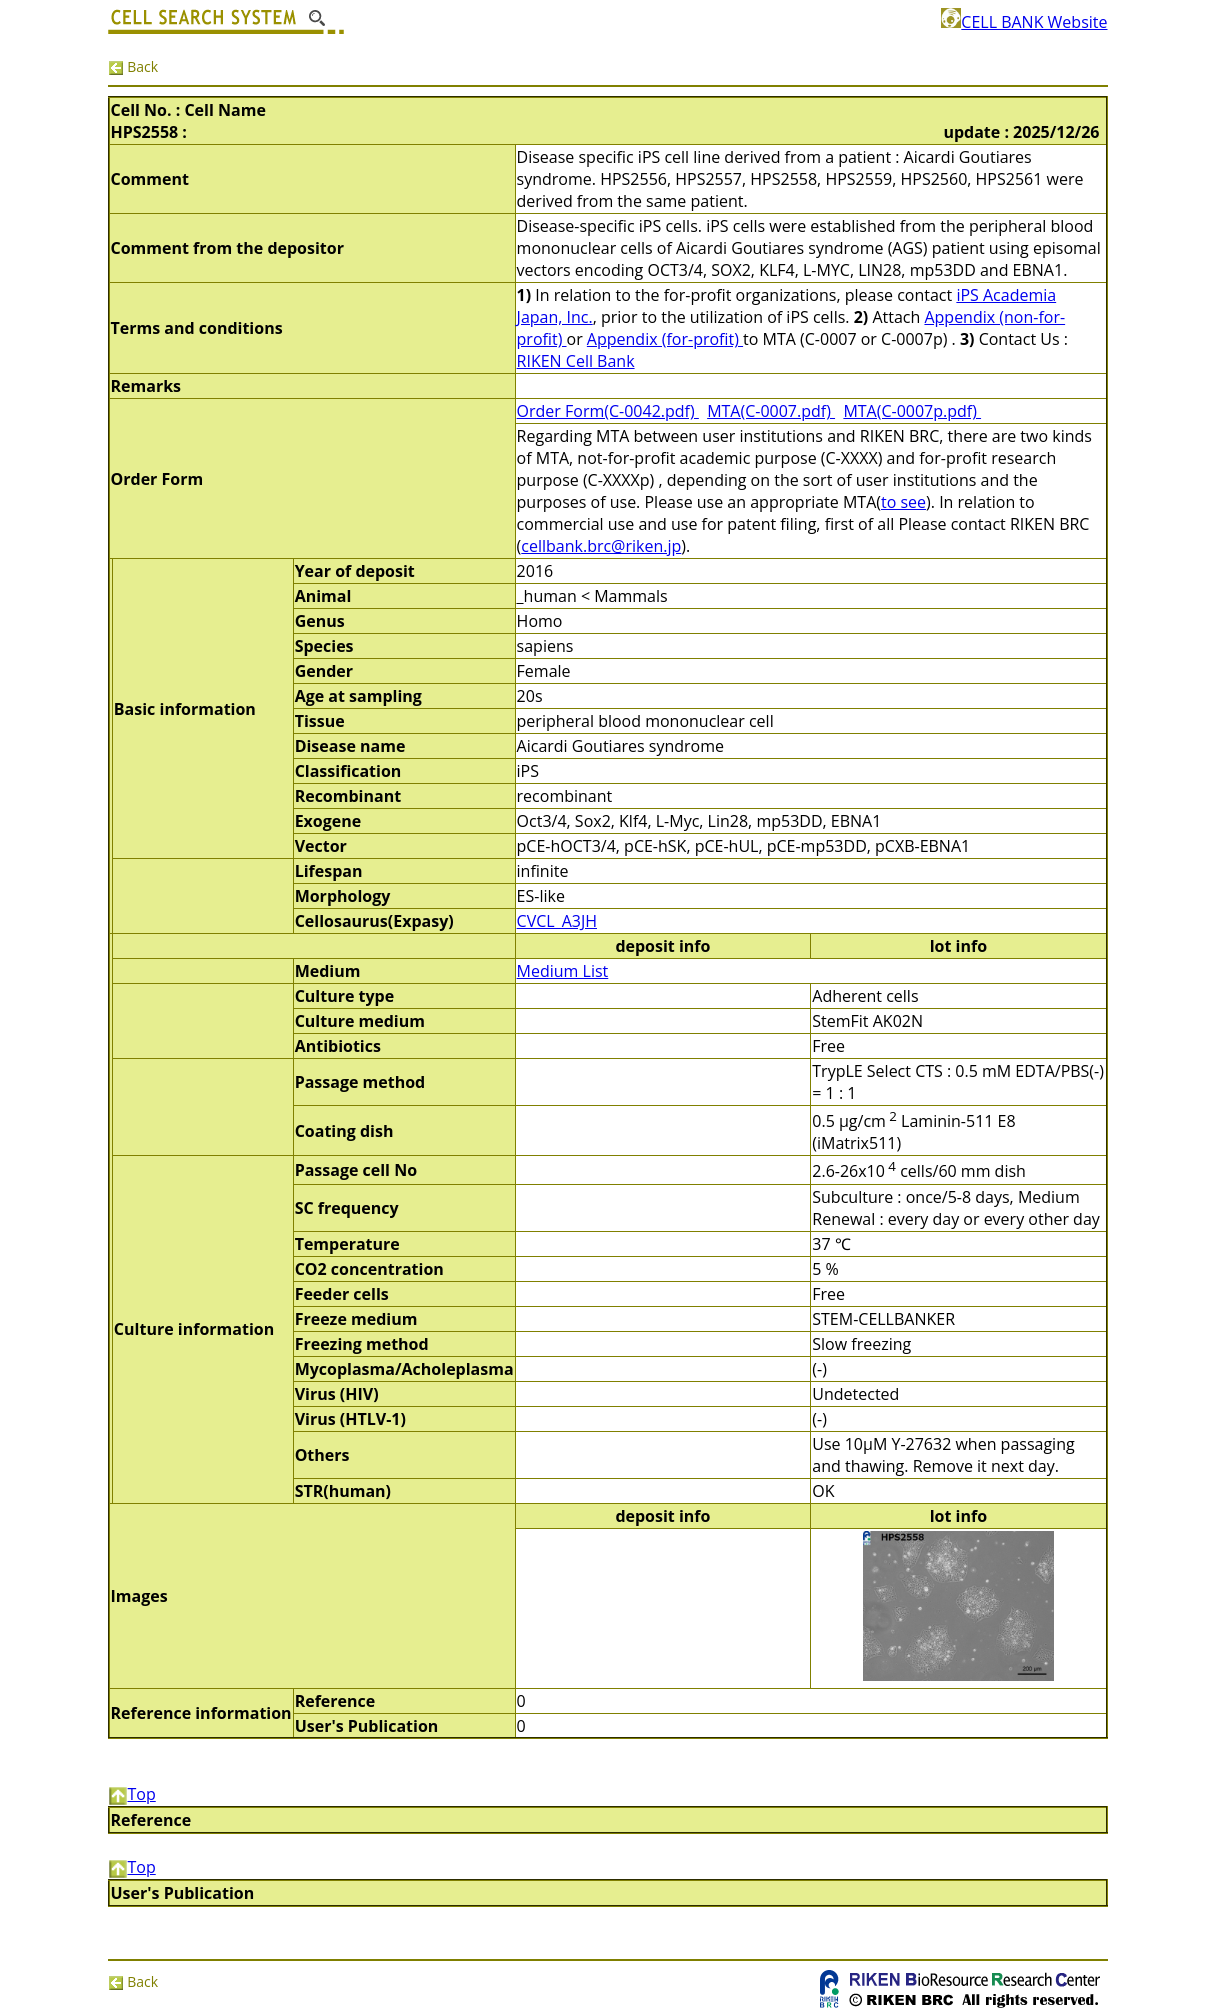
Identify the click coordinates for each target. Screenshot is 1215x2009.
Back (133, 66)
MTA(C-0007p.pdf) (912, 411)
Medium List (563, 971)
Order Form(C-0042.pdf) (608, 411)
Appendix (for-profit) (665, 339)
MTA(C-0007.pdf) (771, 411)
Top (132, 1794)
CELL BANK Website (1024, 22)
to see (903, 502)
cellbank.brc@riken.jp (601, 546)
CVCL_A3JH (557, 921)
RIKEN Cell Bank (576, 361)
